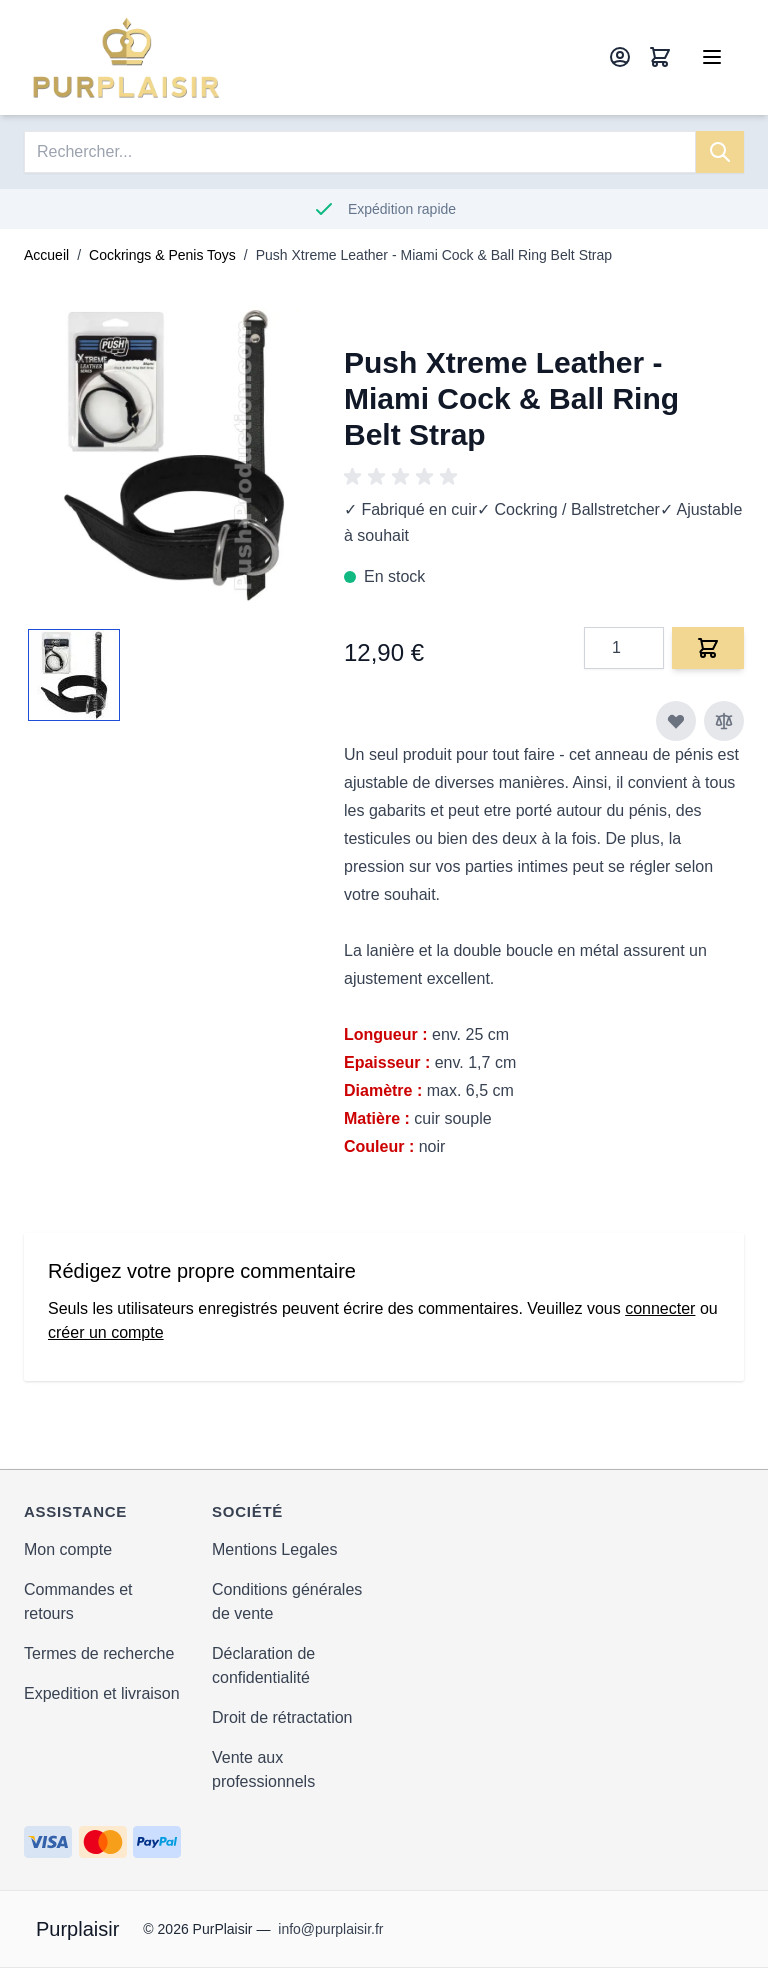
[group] (404, 477)
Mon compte (68, 1549)
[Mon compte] (620, 57)
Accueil (46, 255)
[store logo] (126, 57)
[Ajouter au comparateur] (724, 721)
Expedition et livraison (102, 1693)
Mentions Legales (274, 1549)
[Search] (720, 152)
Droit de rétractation (282, 1717)
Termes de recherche (99, 1653)
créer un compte (106, 1332)
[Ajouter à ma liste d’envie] (676, 721)
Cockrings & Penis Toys (162, 255)
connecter (660, 1308)
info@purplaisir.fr (330, 1929)
